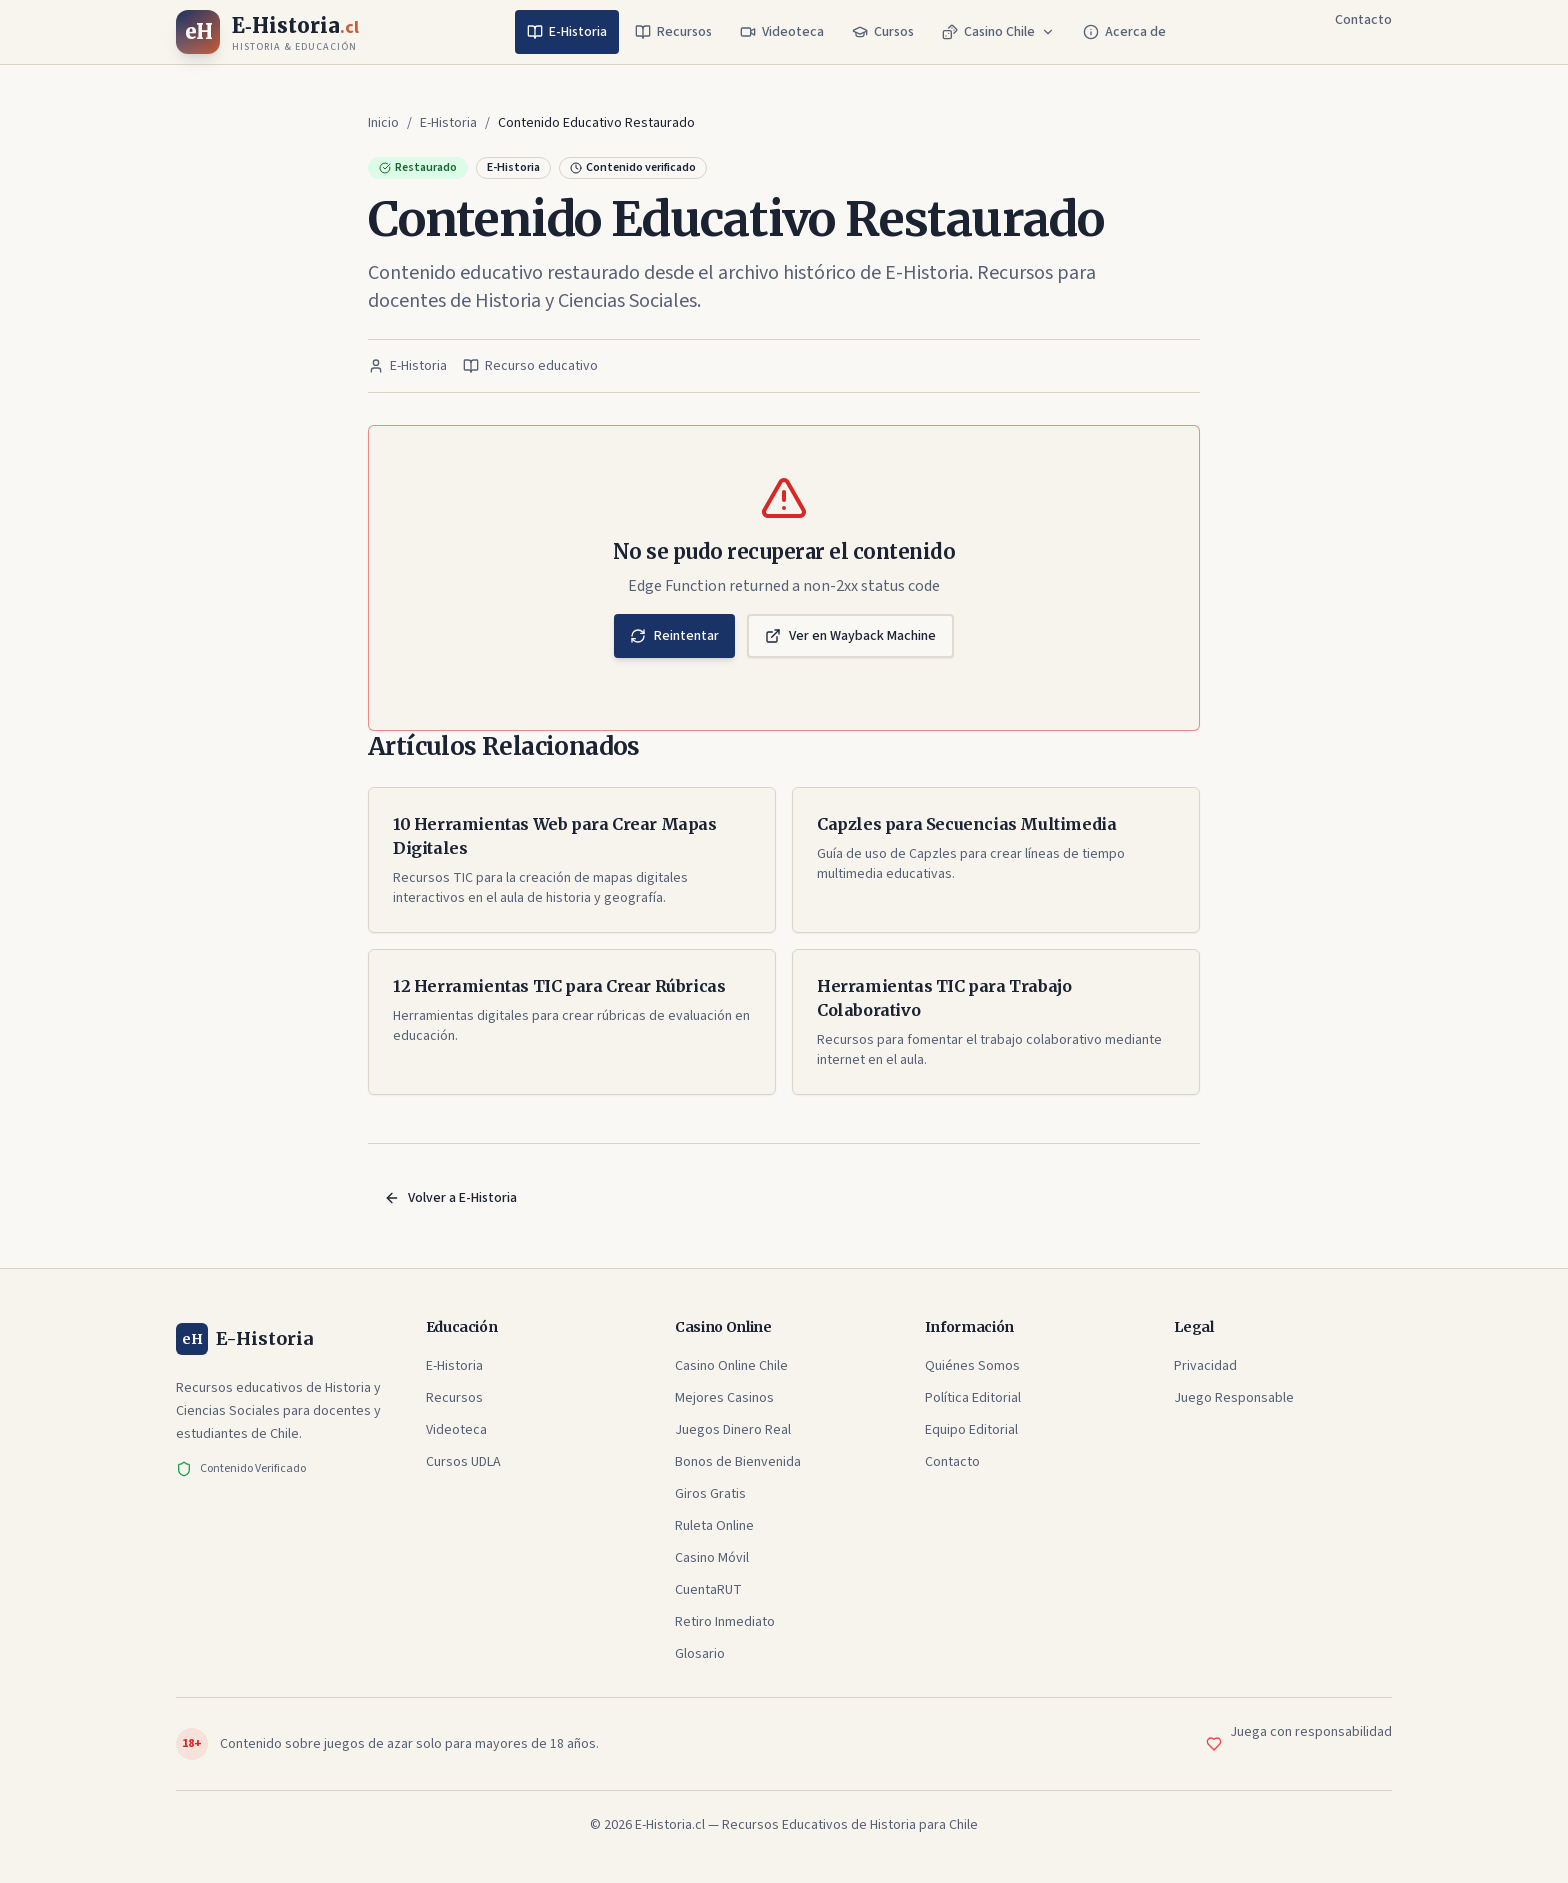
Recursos (673, 32)
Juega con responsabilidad (1311, 1732)
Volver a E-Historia (450, 1198)
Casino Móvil (712, 1558)
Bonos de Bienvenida (738, 1462)
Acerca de (1124, 32)
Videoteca (782, 32)
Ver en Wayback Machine (850, 636)
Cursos (883, 32)
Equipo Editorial (971, 1430)
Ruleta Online (714, 1526)
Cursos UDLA (463, 1462)
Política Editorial (973, 1398)
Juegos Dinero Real (733, 1430)
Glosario (700, 1654)
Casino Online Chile (731, 1366)
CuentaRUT (708, 1590)
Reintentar (674, 636)
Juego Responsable (1234, 1398)
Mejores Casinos (724, 1398)
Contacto (1363, 20)
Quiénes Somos (972, 1366)
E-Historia (567, 32)
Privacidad (1205, 1366)
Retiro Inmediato (725, 1622)
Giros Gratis (710, 1494)
